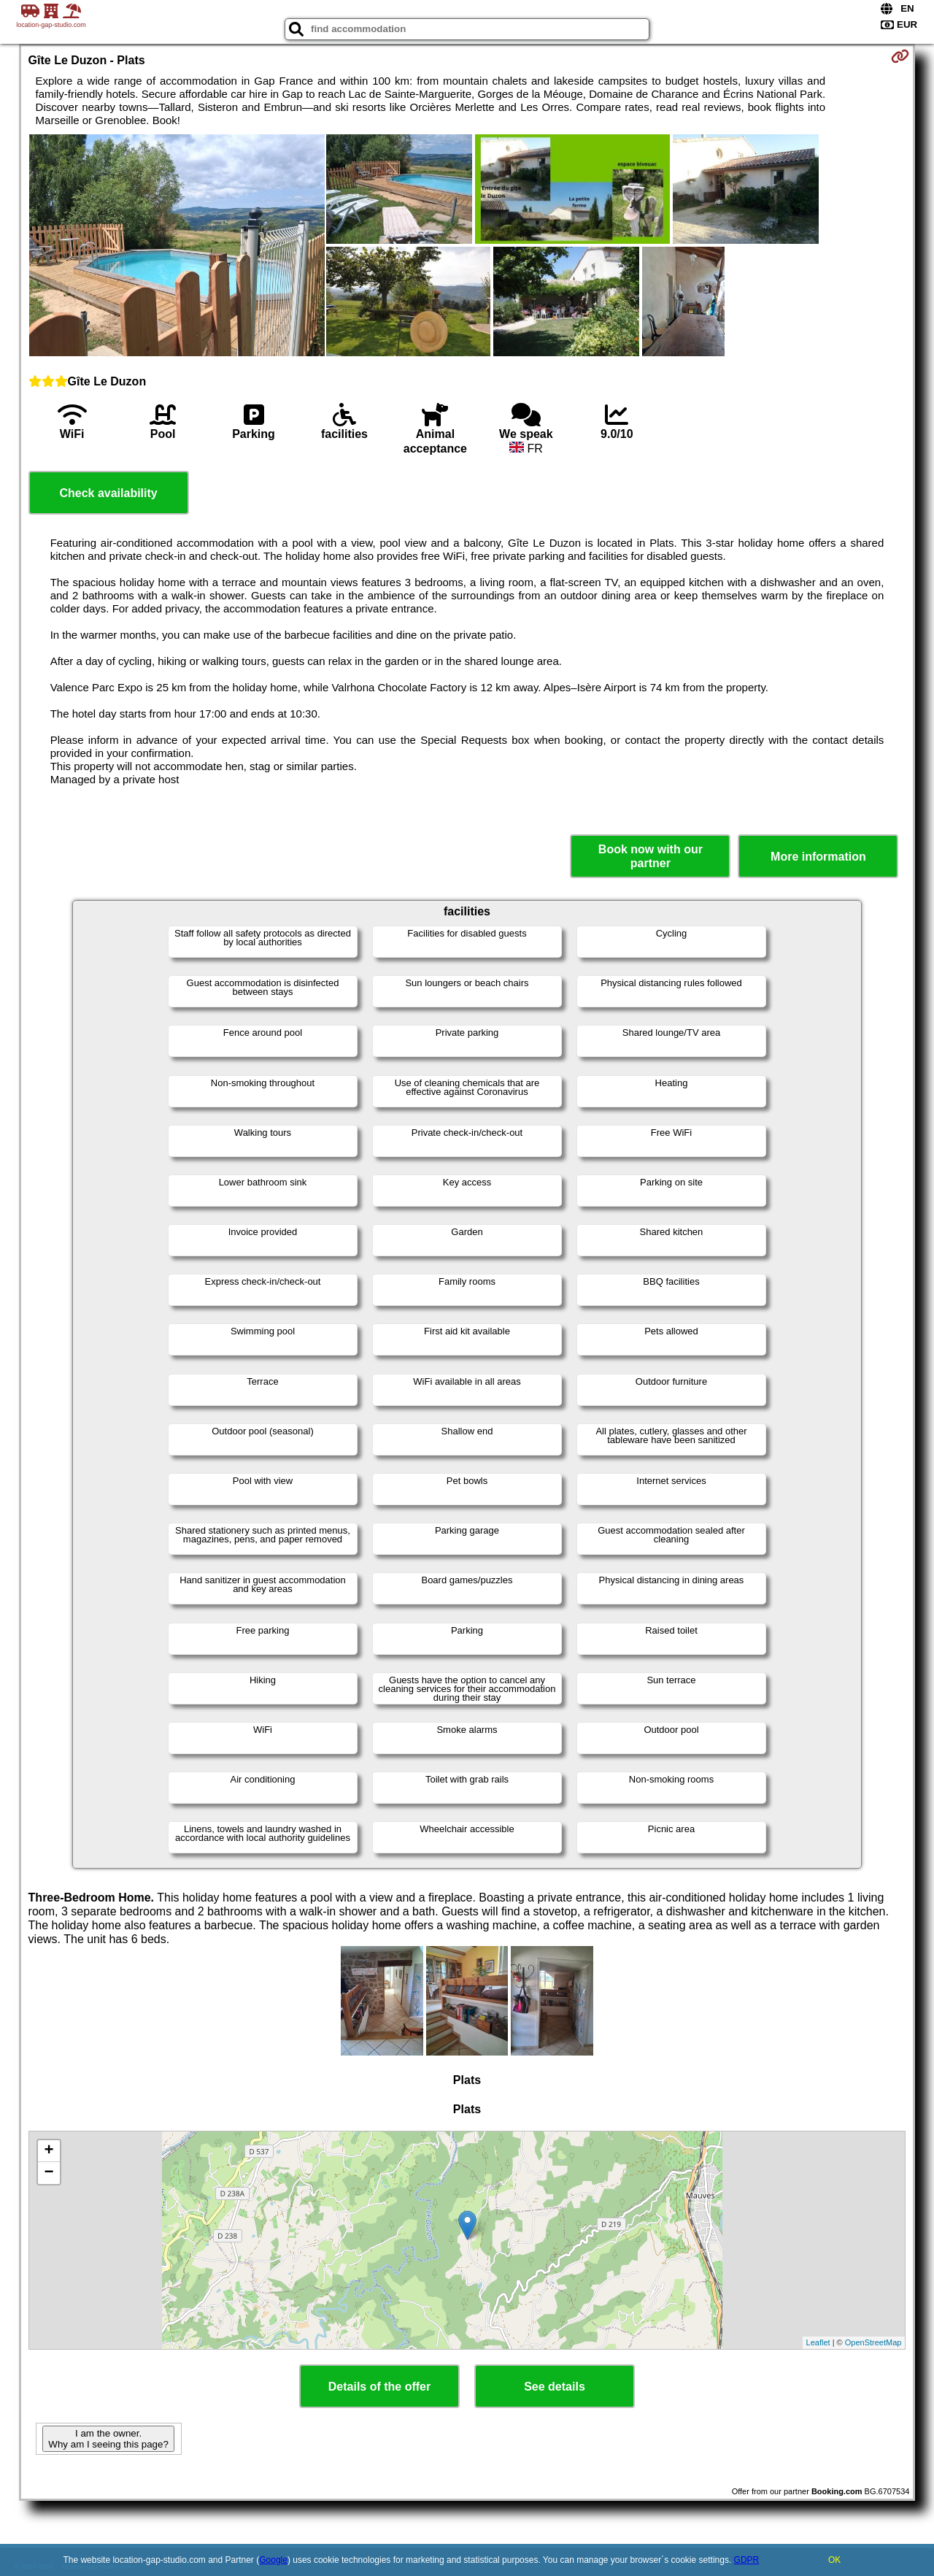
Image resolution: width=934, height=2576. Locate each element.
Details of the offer (379, 2386)
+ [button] (48, 2151)
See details (554, 2386)
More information (818, 856)
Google (273, 2560)
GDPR (747, 2560)
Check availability (108, 493)
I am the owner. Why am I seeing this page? (108, 2439)
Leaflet (818, 2342)
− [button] (48, 2173)
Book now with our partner (650, 856)
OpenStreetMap (873, 2342)
